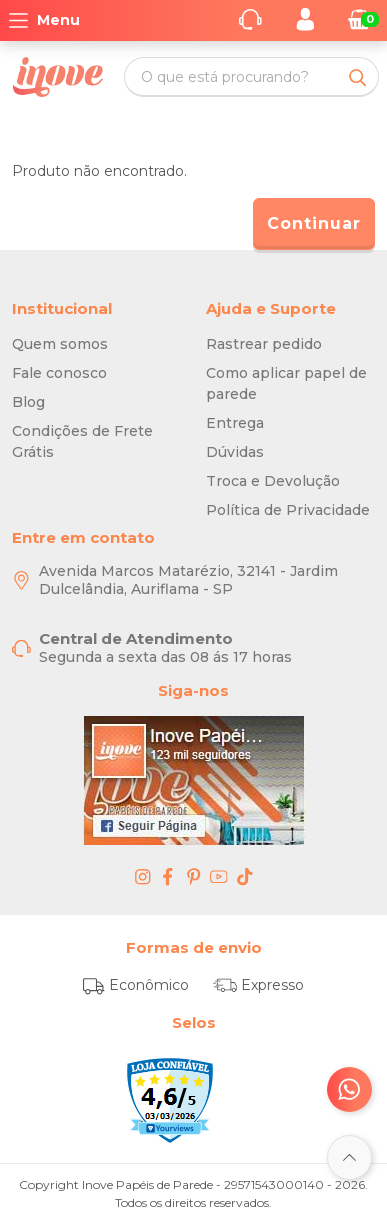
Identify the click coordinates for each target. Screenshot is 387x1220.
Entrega (235, 423)
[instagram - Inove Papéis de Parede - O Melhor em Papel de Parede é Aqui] (143, 876)
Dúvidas (235, 452)
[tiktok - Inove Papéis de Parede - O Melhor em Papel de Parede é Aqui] (245, 876)
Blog (28, 402)
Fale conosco (59, 373)
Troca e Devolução (273, 481)
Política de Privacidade (288, 510)
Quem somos (60, 344)
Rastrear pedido (264, 344)
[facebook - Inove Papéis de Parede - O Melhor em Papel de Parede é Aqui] (168, 876)
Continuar (314, 223)
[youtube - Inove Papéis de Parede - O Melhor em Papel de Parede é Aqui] (219, 876)
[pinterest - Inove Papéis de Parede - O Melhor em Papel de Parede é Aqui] (194, 876)
